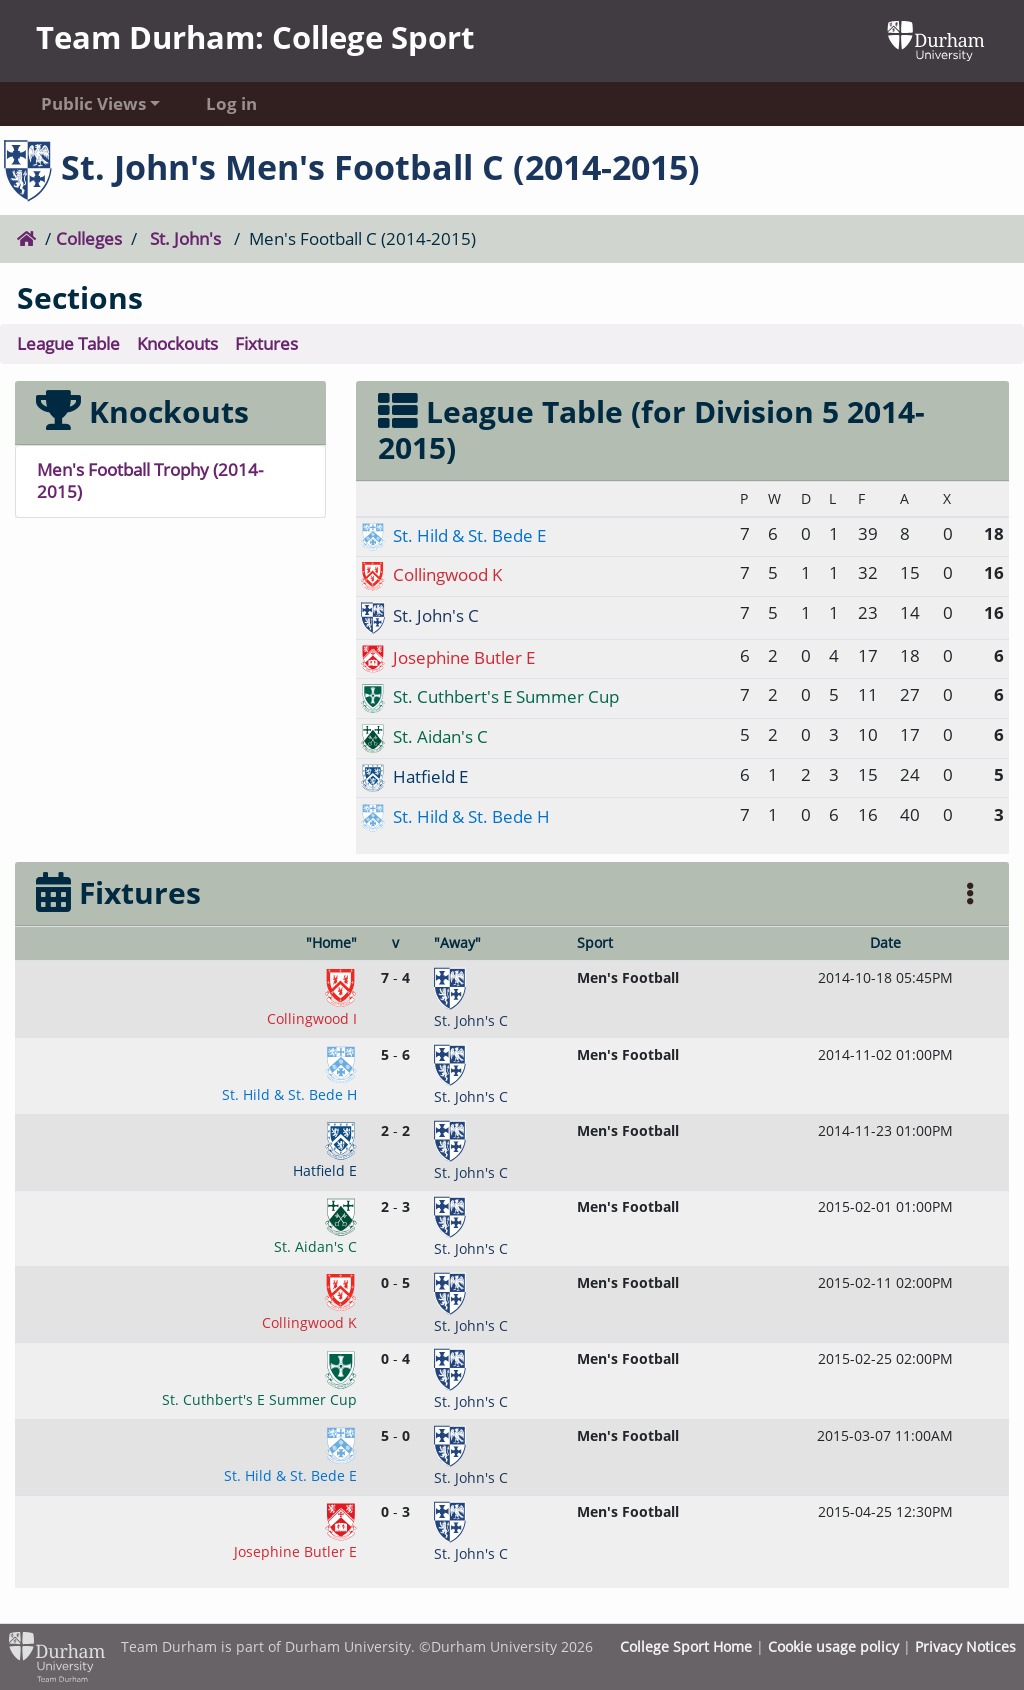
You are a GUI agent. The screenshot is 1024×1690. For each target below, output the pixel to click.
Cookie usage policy (833, 1646)
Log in (231, 103)
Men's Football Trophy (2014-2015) (150, 481)
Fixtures (266, 343)
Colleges (89, 238)
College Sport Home (686, 1646)
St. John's (185, 238)
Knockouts (177, 343)
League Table (68, 343)
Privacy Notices (965, 1646)
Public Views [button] (93, 103)
